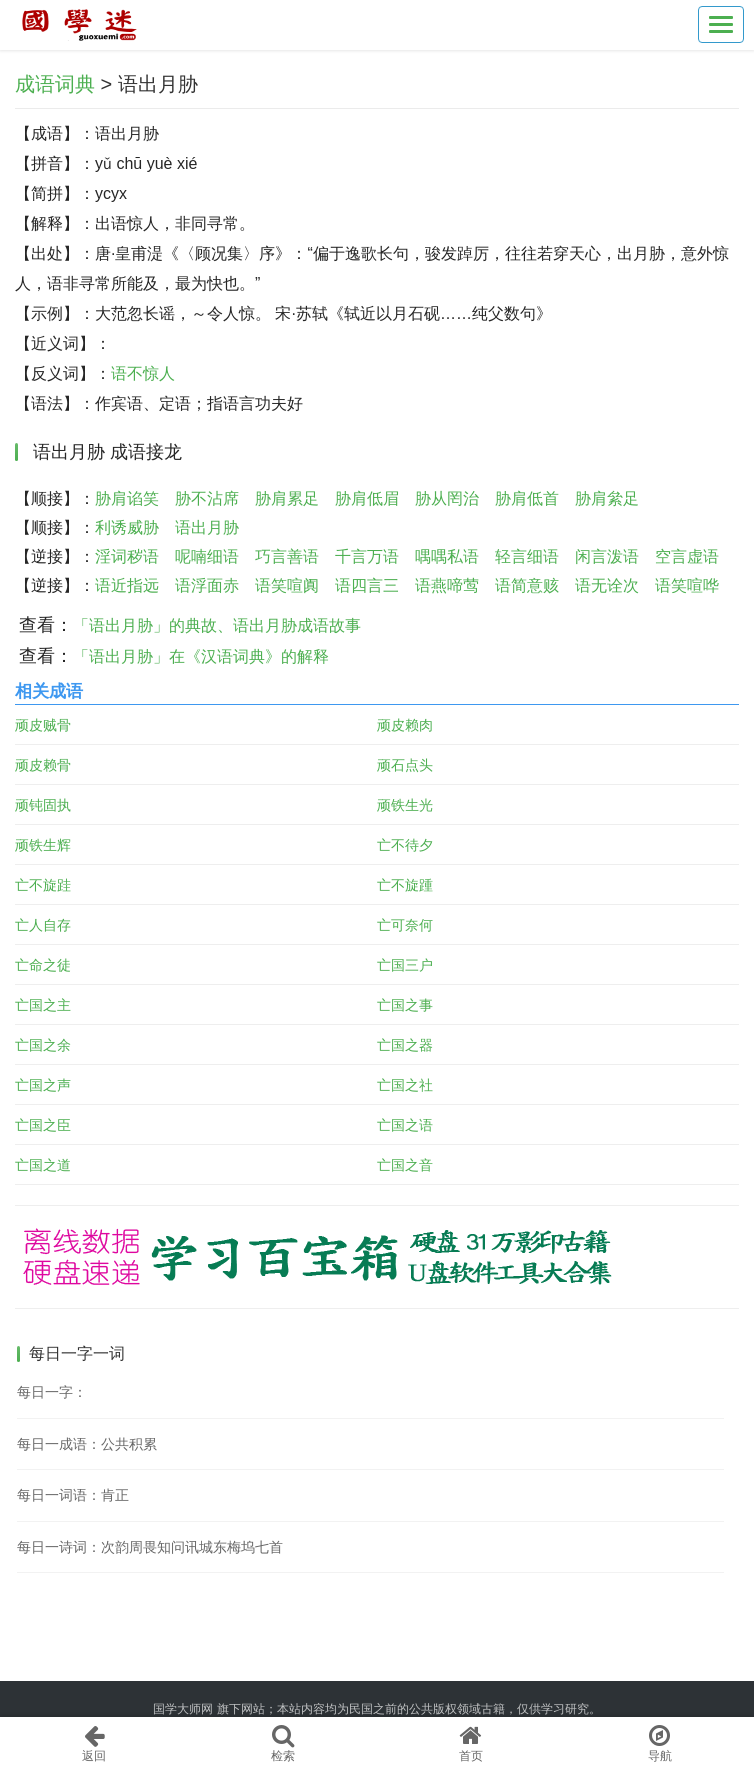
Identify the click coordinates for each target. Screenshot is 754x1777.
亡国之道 (43, 1165)
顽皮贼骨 (43, 725)
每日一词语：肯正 (73, 1495)
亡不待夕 (405, 845)
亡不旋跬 (43, 885)
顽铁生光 (405, 805)
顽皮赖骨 (43, 765)
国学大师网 (183, 1709)
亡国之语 (405, 1125)
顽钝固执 (43, 805)
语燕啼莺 (447, 585)
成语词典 (55, 84)
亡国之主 (43, 1005)
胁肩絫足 (607, 498)
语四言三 (367, 585)
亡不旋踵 (405, 885)
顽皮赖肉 (405, 725)
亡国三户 (405, 965)
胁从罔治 (447, 498)
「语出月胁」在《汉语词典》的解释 (201, 656)
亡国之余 (43, 1045)
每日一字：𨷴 (52, 1392)
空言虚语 (687, 556)
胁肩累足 (287, 498)
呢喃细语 (207, 556)
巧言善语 (287, 556)
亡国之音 (405, 1165)
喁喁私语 (447, 556)
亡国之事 (405, 1005)
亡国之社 (405, 1085)
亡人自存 (43, 925)
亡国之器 (405, 1045)
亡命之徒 (43, 965)
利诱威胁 (127, 527)
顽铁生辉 (43, 845)
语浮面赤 (207, 585)
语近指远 (127, 585)
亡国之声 (43, 1085)
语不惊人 (143, 373)
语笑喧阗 (287, 585)
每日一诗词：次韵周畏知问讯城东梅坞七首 (150, 1547)
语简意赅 (527, 585)
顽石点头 (405, 765)
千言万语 (367, 556)
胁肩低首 (527, 498)
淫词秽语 (127, 556)
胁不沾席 (207, 498)
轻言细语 (527, 556)
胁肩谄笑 (127, 498)
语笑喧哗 (687, 585)
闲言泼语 (607, 556)
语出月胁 (207, 527)
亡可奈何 (405, 925)
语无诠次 (607, 585)
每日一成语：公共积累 (87, 1444)
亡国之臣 (43, 1125)
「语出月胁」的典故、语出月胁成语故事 (217, 625)
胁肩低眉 (367, 498)
